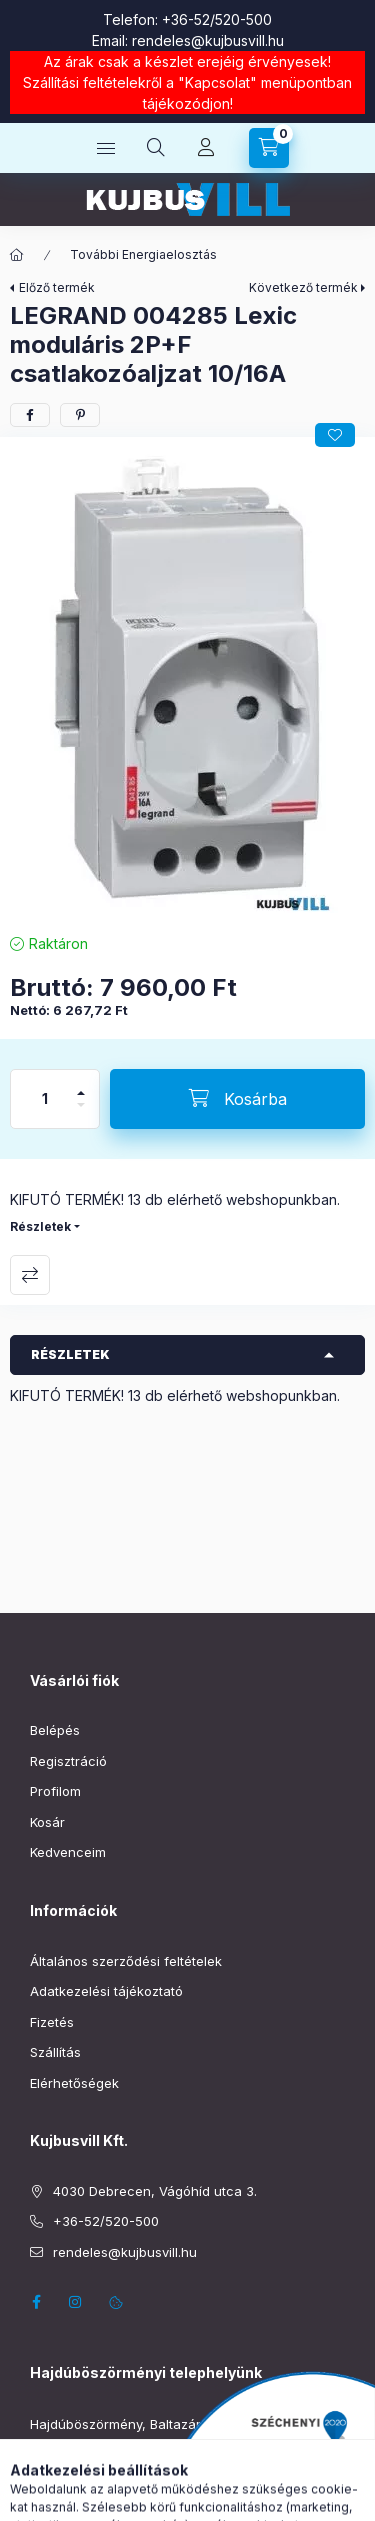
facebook (36, 2302)
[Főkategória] (17, 255)
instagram (76, 2302)
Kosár (47, 1822)
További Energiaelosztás (143, 254)
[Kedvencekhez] (335, 435)
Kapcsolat (217, 82)
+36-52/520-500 (217, 19)
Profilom (55, 1791)
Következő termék (303, 287)
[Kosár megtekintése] (269, 148)
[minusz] (81, 1113)
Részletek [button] (70, 1354)
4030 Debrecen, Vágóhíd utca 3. (155, 2191)
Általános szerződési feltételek (126, 1961)
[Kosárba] (237, 1099)
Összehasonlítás (30, 1275)
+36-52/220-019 (81, 2455)
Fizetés (52, 2022)
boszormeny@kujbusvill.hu (113, 2485)
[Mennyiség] (45, 1099)
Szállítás (55, 2052)
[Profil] (206, 148)
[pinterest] (80, 415)
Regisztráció (68, 1761)
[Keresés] (156, 148)
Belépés (55, 1730)
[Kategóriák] (106, 148)
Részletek (40, 1226)
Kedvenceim (68, 1852)
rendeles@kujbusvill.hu (208, 40)
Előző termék (57, 287)
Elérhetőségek (74, 2083)
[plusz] (81, 1084)
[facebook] (30, 415)
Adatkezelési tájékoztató (106, 1991)
